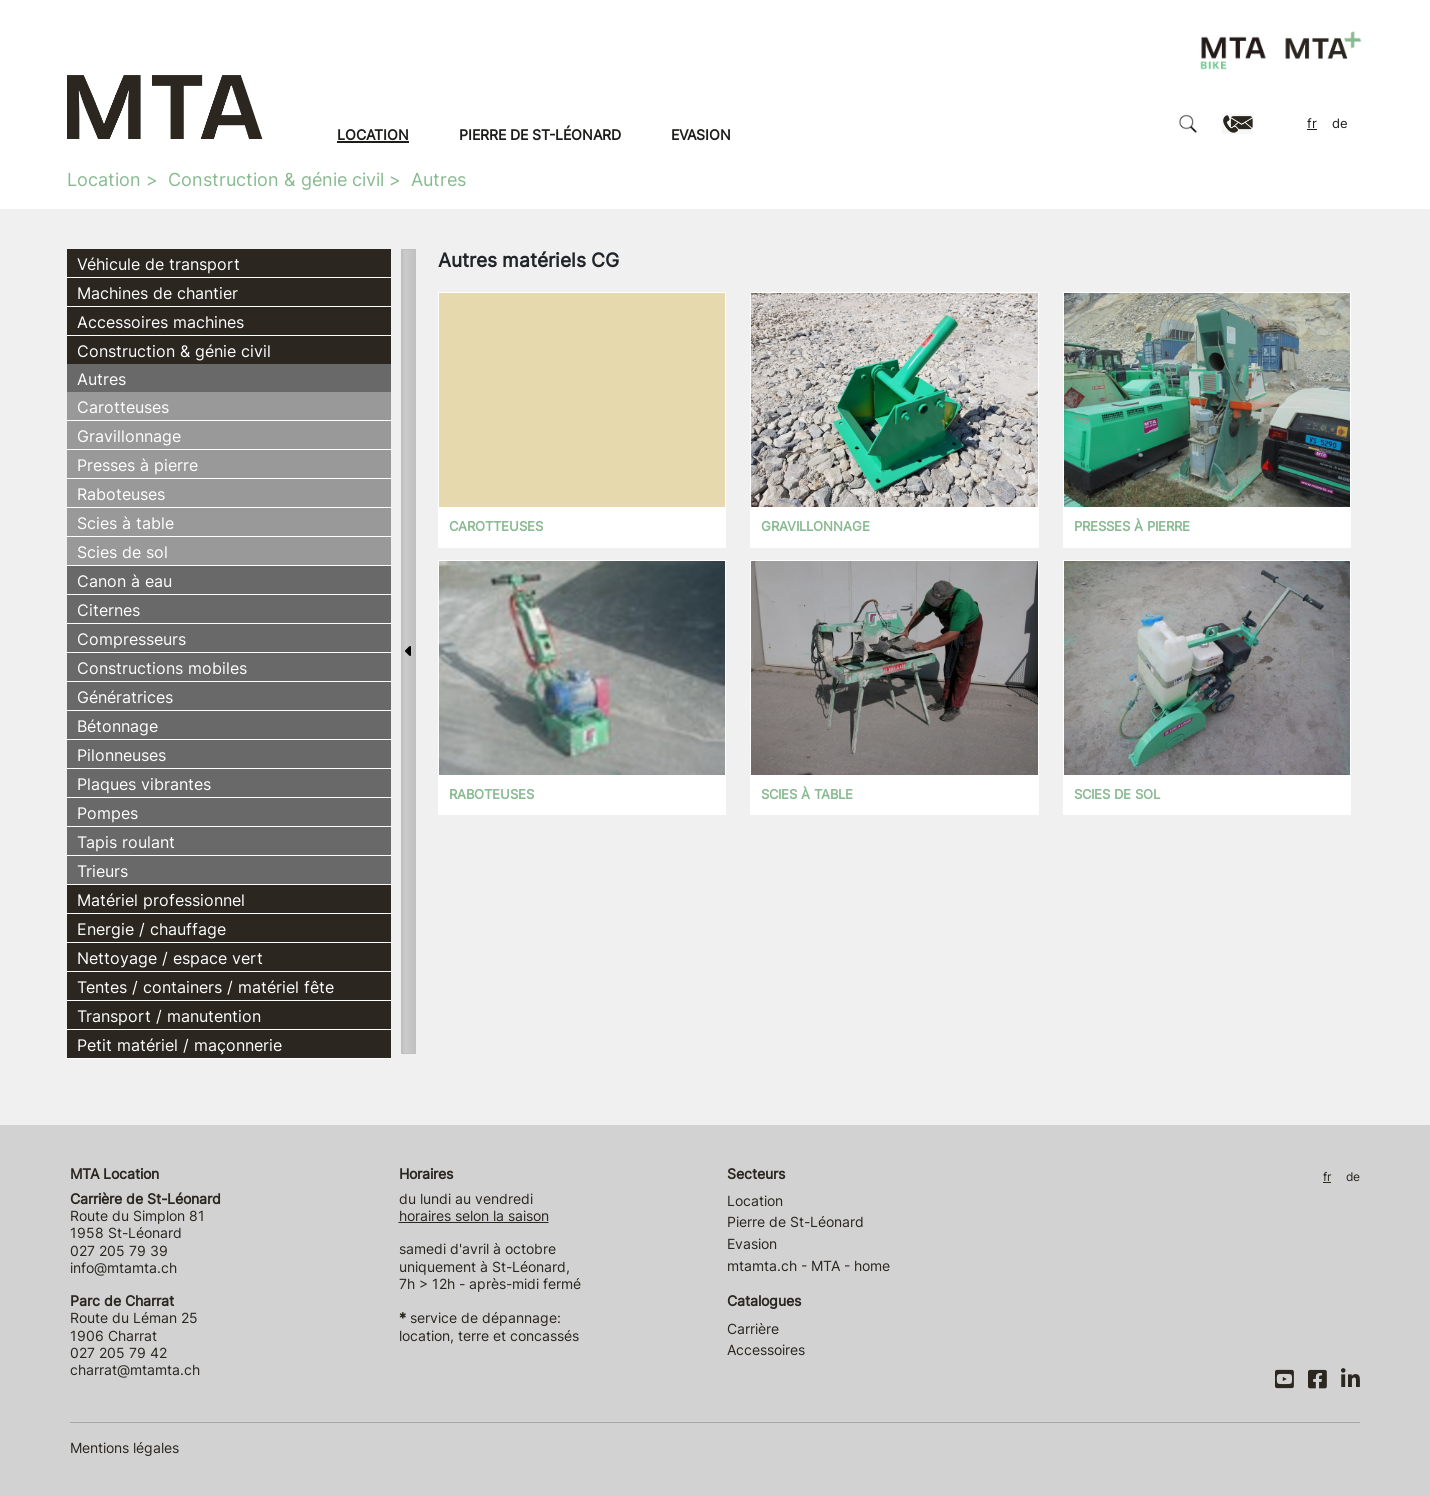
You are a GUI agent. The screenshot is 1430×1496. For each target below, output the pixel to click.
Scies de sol (122, 552)
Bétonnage (117, 726)
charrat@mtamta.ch (135, 1369)
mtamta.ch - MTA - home (808, 1265)
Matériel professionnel (161, 900)
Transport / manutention (169, 1016)
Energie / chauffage (151, 929)
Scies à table (125, 523)
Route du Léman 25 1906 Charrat (134, 1318)
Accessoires (766, 1349)
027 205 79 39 (119, 1250)
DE (1340, 123)
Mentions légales (124, 1447)
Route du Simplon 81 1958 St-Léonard (145, 1216)
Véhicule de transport (158, 264)
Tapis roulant (126, 842)
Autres (438, 179)
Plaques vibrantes (144, 784)
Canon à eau (124, 581)
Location (373, 134)
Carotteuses (123, 407)
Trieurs (102, 871)
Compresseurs (131, 639)
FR (1312, 123)
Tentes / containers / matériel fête (205, 987)
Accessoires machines (160, 322)
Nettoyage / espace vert (170, 958)
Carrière (753, 1328)
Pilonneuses (121, 755)
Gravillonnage (129, 436)
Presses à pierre (137, 465)
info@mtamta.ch (123, 1267)
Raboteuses (121, 494)
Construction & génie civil (276, 179)
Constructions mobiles (162, 668)
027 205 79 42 (118, 1352)
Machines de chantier (157, 293)
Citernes (108, 610)
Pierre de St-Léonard (540, 134)
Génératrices (125, 697)
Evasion (701, 134)
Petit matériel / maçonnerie (179, 1045)
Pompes (107, 813)
